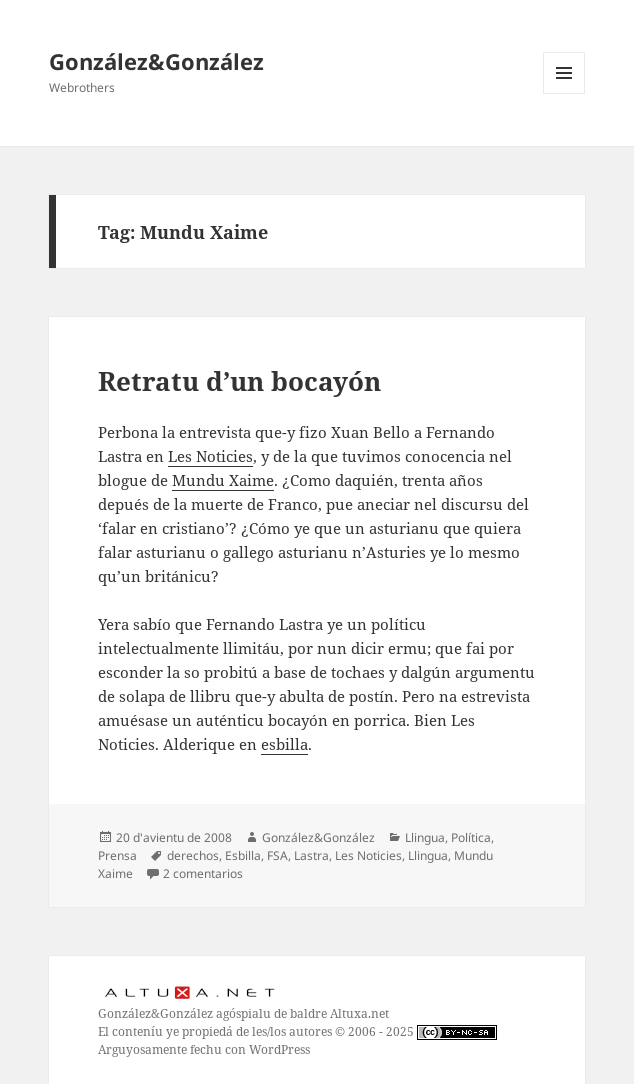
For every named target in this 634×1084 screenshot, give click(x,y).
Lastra (311, 855)
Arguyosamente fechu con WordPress (204, 1049)
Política (471, 837)
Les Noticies (210, 456)
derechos (193, 855)
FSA (277, 855)
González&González (156, 61)
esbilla (284, 744)
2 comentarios (203, 873)
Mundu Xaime (223, 480)
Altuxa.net (359, 1013)
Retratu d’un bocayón (239, 381)
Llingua (425, 837)
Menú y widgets (564, 93)
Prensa (117, 855)
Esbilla (243, 855)
